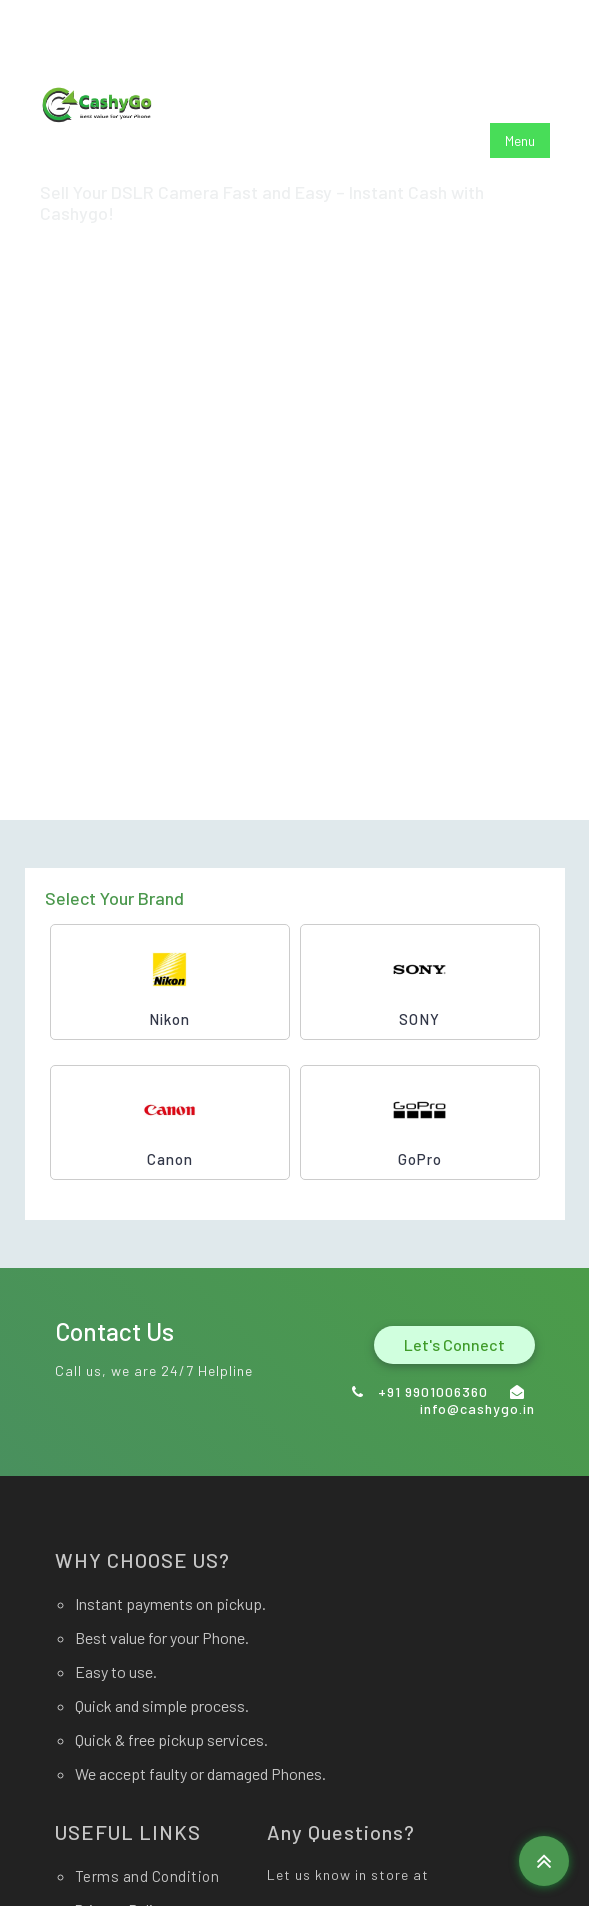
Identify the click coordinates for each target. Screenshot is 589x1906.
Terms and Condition (147, 1876)
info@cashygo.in (242, 31)
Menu (520, 140)
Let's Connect (454, 1344)
